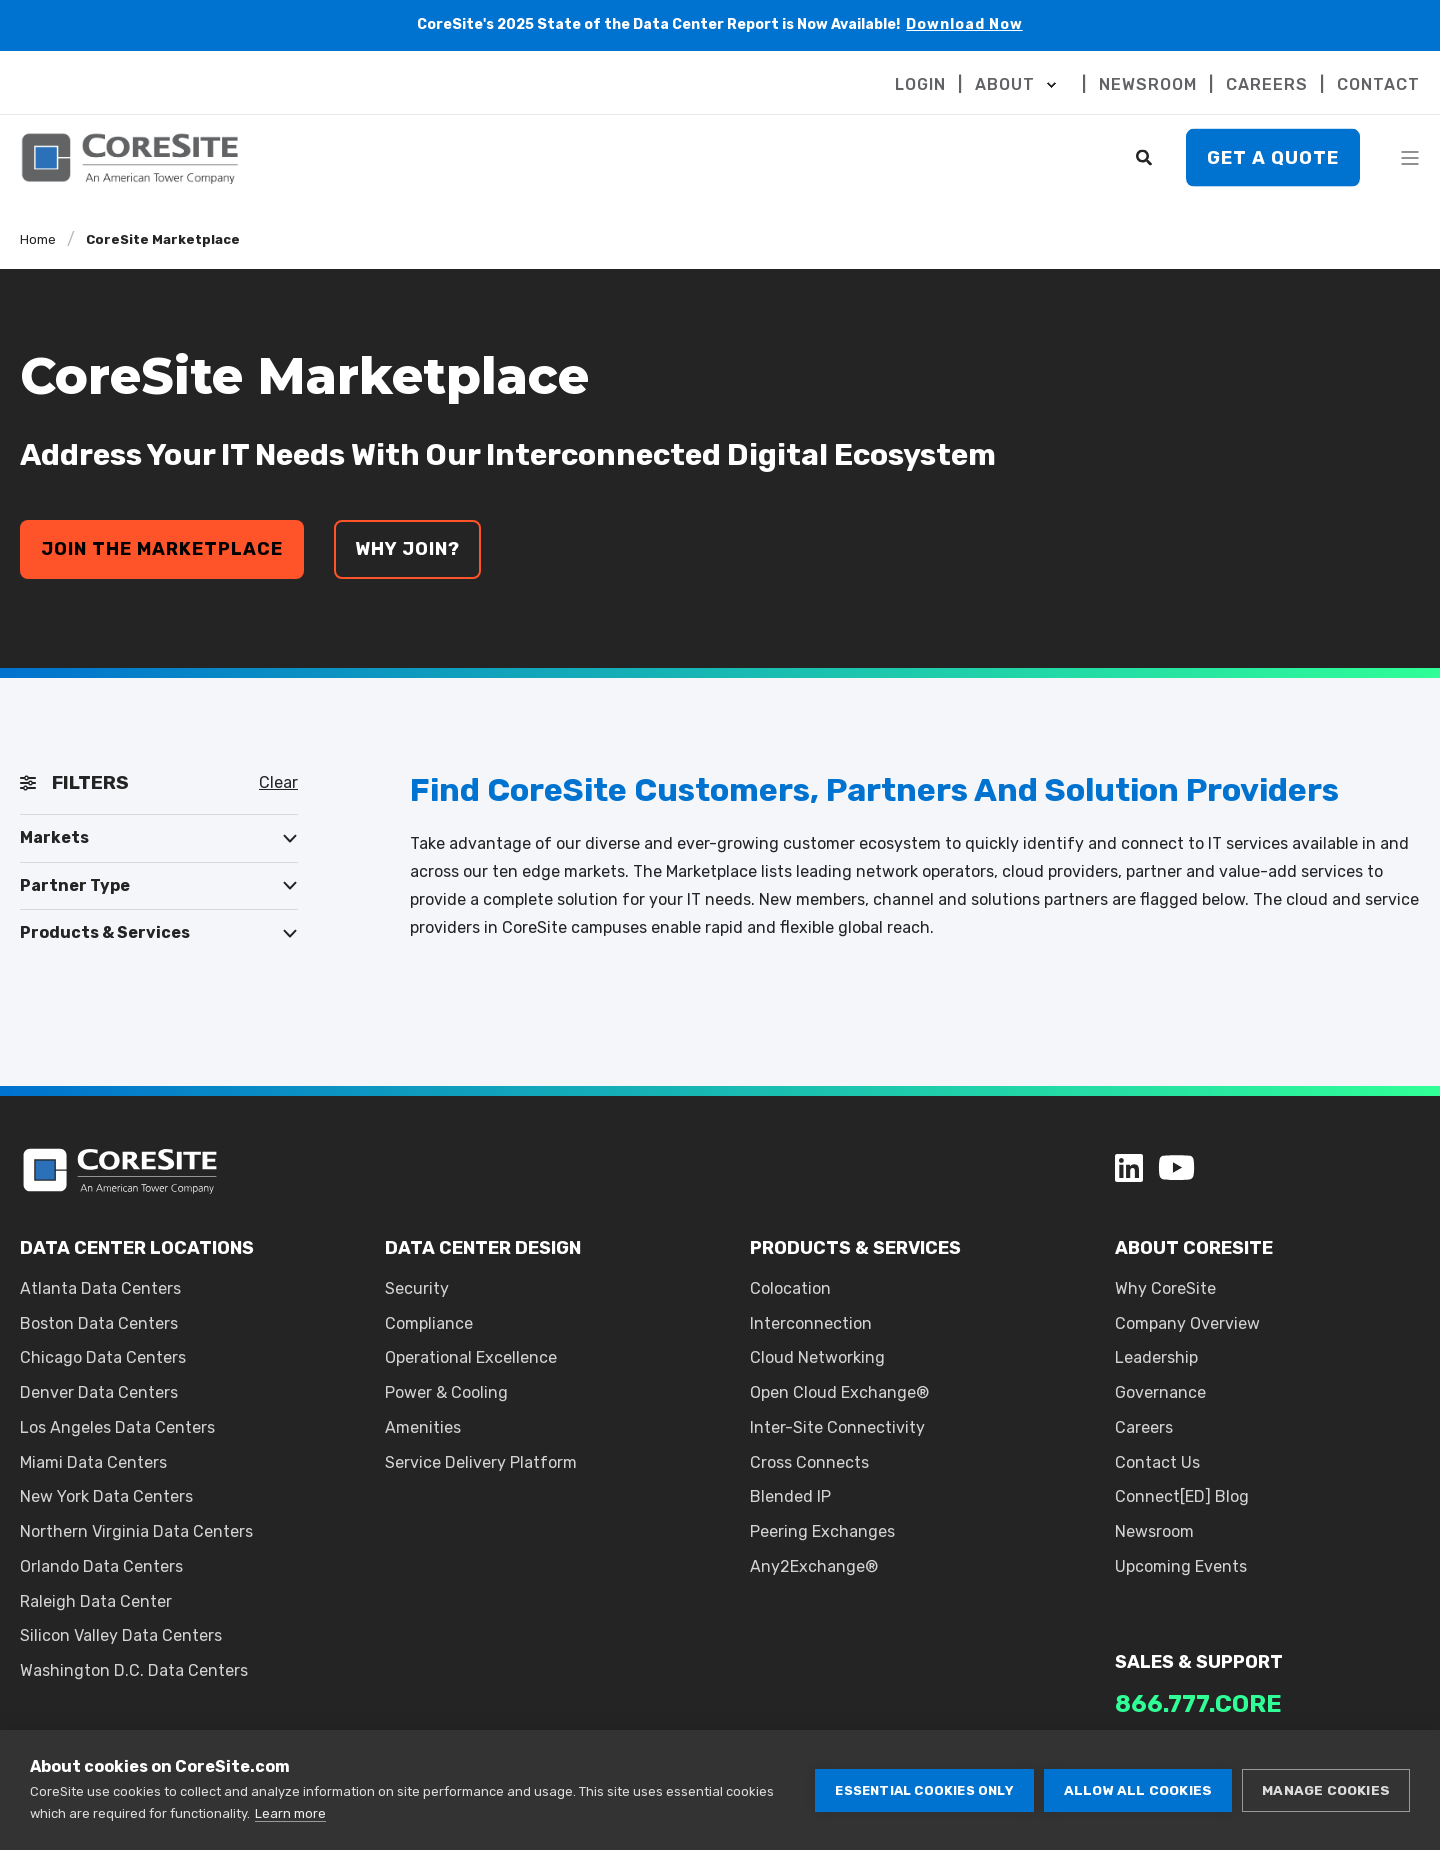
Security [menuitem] (417, 1288)
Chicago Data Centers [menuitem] (103, 1357)
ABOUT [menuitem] (1005, 85)
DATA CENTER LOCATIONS (137, 1248)
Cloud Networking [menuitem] (817, 1357)
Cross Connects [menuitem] (809, 1462)
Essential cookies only (924, 1790)
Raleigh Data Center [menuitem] (96, 1601)
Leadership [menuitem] (1156, 1357)
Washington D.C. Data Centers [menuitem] (134, 1670)
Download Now (964, 24)
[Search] (1146, 156)
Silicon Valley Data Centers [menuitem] (121, 1635)
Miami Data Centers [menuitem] (93, 1462)
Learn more (290, 1813)
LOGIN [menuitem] (920, 85)
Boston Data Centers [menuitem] (99, 1323)
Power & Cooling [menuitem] (446, 1392)
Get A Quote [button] (1273, 157)
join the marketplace (162, 549)
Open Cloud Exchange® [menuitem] (839, 1392)
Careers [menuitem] (1144, 1427)
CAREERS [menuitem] (1267, 85)
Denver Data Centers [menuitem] (99, 1392)
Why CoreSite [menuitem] (1165, 1288)
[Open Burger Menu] (1410, 158)
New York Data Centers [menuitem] (106, 1496)
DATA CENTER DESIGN (483, 1248)
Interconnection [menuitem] (811, 1323)
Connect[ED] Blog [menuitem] (1182, 1496)
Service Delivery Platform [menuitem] (481, 1462)
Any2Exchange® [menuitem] (814, 1566)
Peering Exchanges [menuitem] (822, 1531)
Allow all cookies (1138, 1790)
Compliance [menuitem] (429, 1323)
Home (38, 239)
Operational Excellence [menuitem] (471, 1357)
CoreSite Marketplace (163, 239)
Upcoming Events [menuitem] (1181, 1566)
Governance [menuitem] (1160, 1392)
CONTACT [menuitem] (1378, 85)
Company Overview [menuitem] (1187, 1323)
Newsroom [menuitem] (1154, 1531)
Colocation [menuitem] (790, 1288)
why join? (407, 549)
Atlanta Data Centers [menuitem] (100, 1288)
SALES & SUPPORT (1199, 1662)
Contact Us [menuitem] (1157, 1462)
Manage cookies (1326, 1790)
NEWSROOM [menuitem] (1148, 85)
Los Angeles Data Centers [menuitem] (117, 1427)
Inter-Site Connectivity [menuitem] (837, 1427)
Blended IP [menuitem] (790, 1496)
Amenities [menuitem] (423, 1427)
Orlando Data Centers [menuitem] (101, 1566)
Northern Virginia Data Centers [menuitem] (136, 1531)
